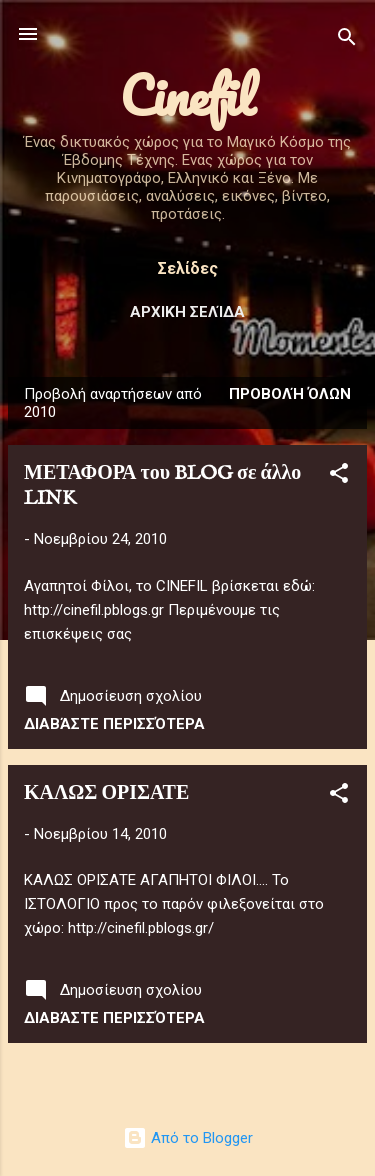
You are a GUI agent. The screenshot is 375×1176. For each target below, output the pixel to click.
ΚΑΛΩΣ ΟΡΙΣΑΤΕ (106, 793)
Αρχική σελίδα (187, 312)
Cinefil (187, 95)
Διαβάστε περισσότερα (114, 724)
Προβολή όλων (290, 394)
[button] (339, 476)
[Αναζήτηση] (347, 40)
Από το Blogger (188, 1138)
